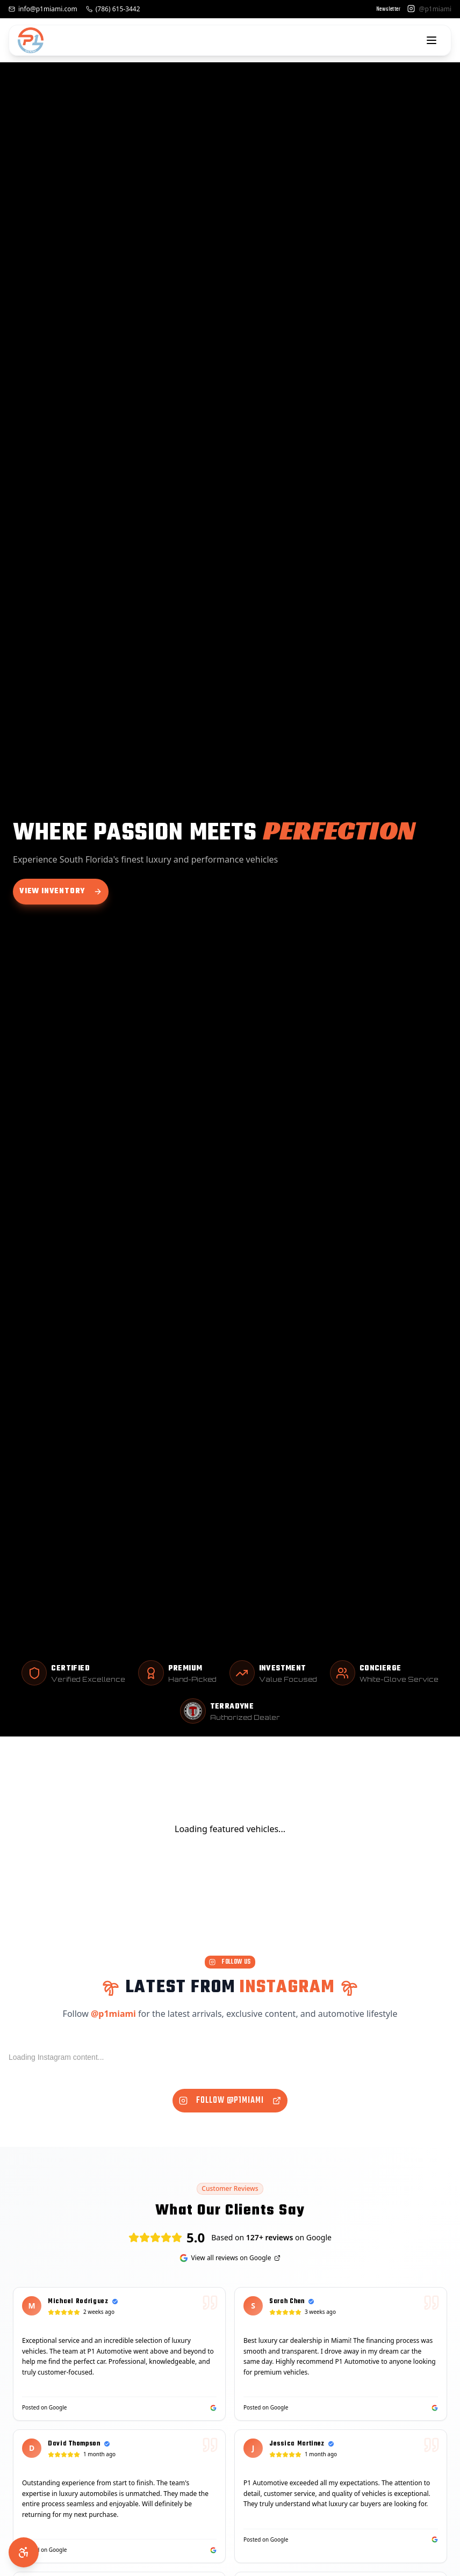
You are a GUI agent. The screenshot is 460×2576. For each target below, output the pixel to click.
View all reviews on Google (230, 2258)
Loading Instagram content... (56, 2057)
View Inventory (60, 891)
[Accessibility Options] (24, 2552)
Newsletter (388, 9)
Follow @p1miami (230, 2101)
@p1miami (113, 2014)
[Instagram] (411, 9)
